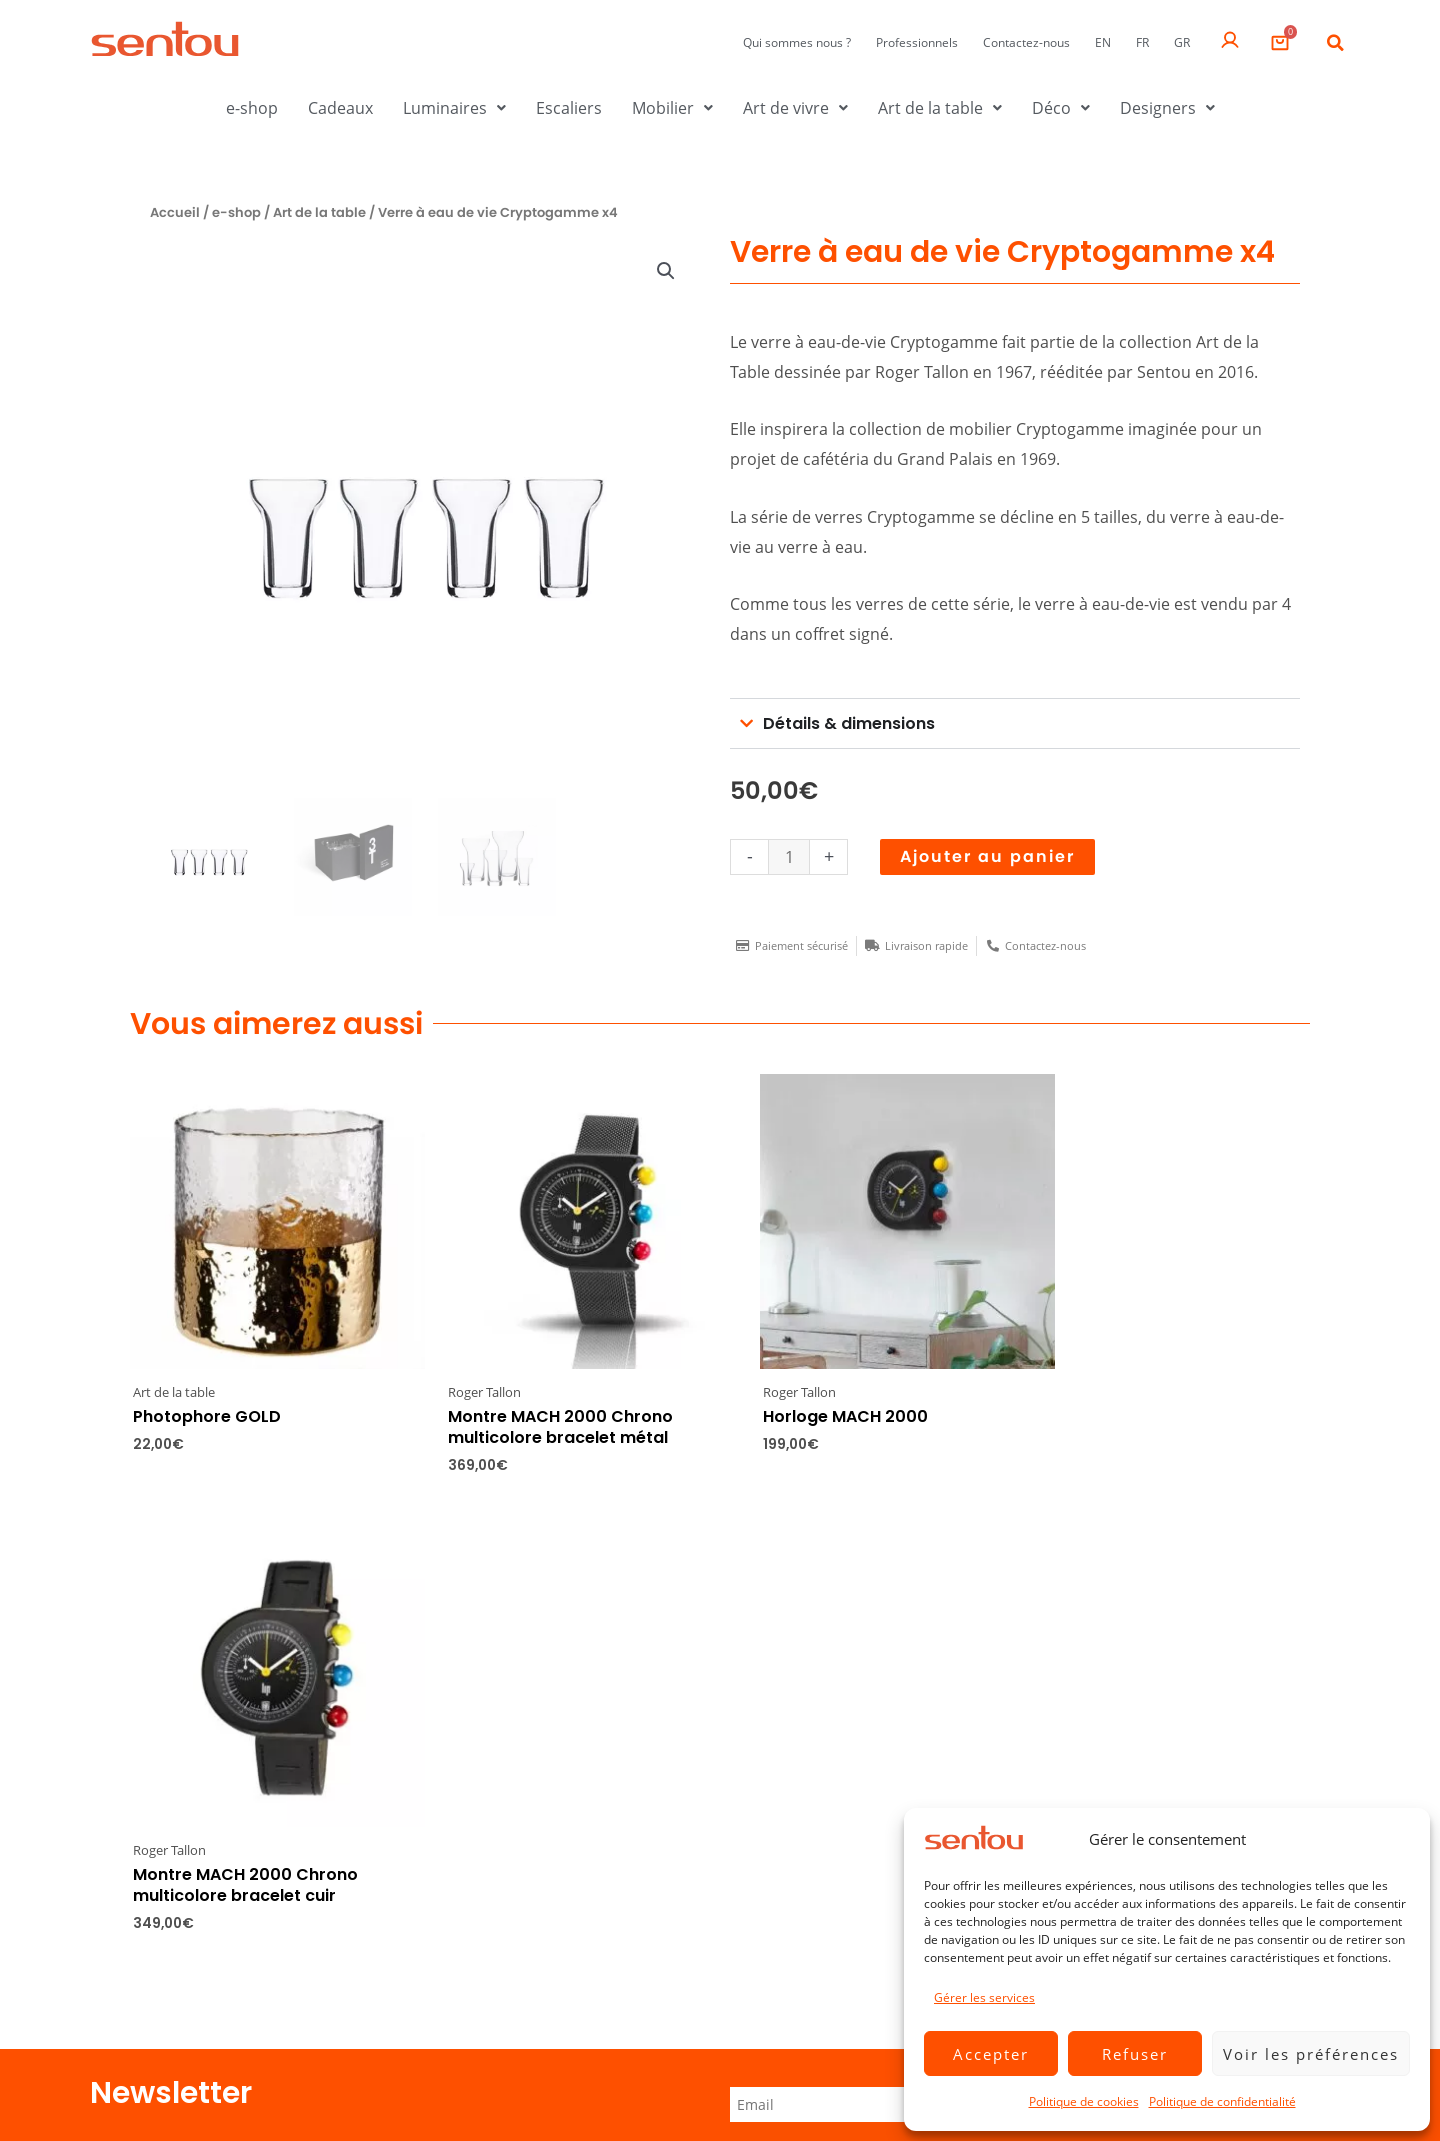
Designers (1167, 108)
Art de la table (940, 108)
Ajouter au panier (987, 856)
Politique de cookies (1084, 2101)
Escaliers (569, 108)
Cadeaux (340, 108)
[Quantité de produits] (789, 857)
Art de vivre (795, 108)
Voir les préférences (1311, 2054)
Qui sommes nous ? (797, 42)
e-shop (252, 108)
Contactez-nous (1026, 42)
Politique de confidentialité (1222, 2101)
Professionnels (917, 42)
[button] (1335, 43)
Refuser (1135, 2054)
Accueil (175, 212)
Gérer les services (984, 1997)
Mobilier (672, 108)
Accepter (991, 2054)
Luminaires (454, 108)
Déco (1061, 108)
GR (1182, 42)
